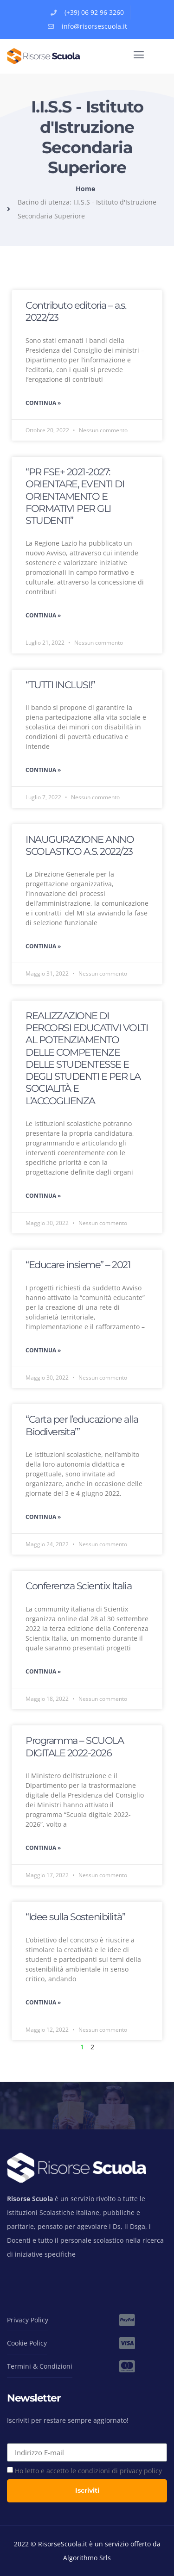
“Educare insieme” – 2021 (78, 1264)
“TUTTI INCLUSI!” (60, 685)
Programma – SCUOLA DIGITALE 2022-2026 (74, 1746)
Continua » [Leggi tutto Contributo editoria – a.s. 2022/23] (43, 403)
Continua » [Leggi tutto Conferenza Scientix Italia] (43, 1671)
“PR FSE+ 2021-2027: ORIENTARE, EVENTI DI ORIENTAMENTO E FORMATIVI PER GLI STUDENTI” (75, 496)
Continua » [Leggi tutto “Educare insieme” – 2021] (43, 1350)
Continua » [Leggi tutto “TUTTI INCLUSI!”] (43, 770)
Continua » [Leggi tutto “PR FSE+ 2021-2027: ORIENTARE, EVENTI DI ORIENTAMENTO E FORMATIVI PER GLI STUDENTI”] (43, 615)
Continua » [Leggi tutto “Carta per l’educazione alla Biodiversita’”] (43, 1517)
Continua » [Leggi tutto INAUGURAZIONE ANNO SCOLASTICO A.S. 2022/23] (43, 946)
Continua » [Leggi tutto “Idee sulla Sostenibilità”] (43, 2002)
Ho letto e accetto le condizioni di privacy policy (88, 2471)
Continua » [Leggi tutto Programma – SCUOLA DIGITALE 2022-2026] (43, 1848)
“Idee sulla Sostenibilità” (75, 1917)
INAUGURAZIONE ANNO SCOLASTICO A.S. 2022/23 (80, 845)
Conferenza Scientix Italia (78, 1586)
